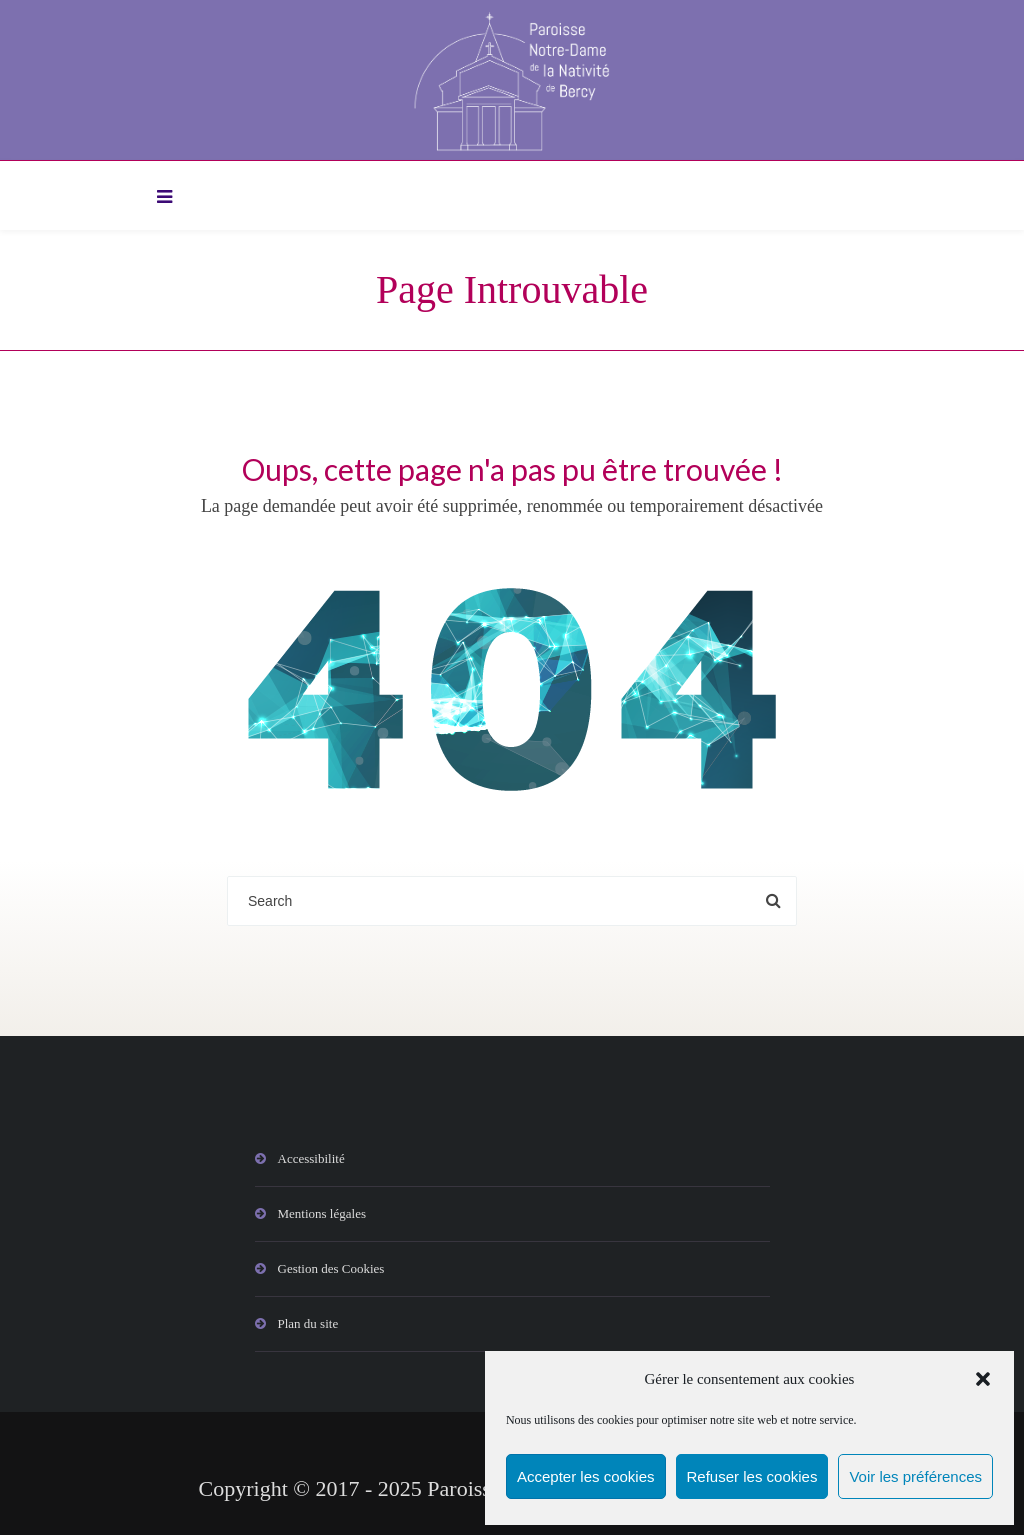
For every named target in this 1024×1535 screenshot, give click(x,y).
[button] (983, 1379)
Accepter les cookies (586, 1476)
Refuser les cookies (752, 1476)
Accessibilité (311, 1158)
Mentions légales (322, 1213)
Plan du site (308, 1323)
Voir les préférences (915, 1476)
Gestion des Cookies (331, 1268)
